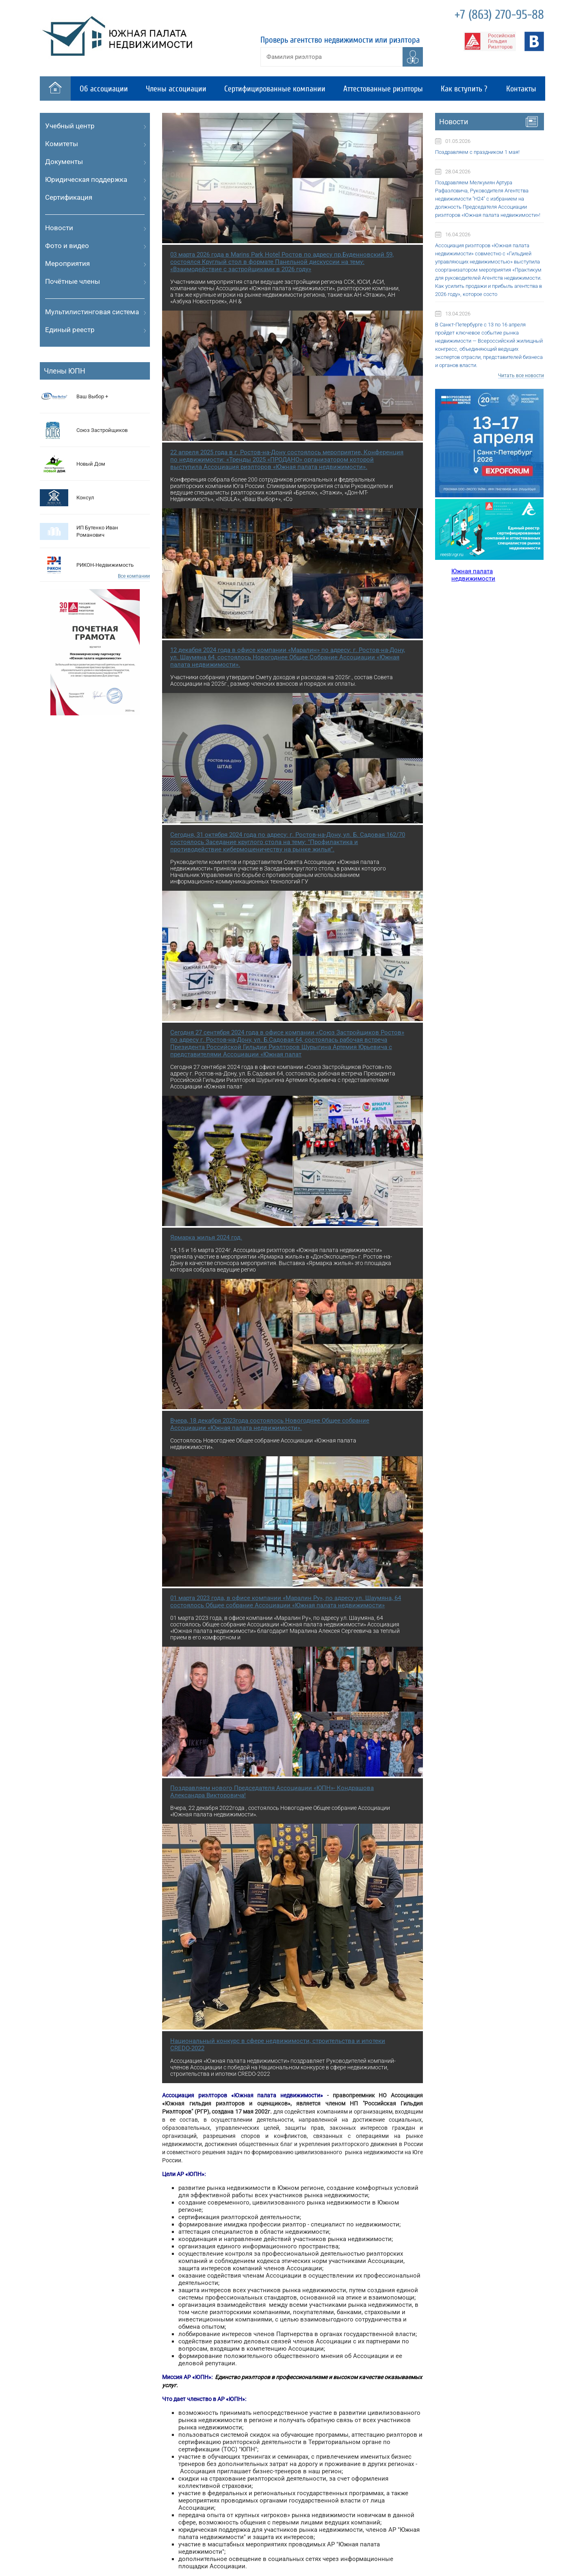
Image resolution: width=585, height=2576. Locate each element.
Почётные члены (72, 281)
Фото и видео (67, 246)
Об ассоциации (104, 88)
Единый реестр (70, 330)
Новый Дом (90, 464)
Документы (64, 162)
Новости (59, 228)
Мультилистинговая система (92, 312)
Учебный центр (70, 126)
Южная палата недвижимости (473, 575)
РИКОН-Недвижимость (105, 565)
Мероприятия (67, 263)
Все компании (134, 576)
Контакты (521, 88)
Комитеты (61, 144)
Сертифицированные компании (274, 88)
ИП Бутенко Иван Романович (97, 531)
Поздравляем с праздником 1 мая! (477, 152)
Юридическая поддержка (86, 179)
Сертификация (68, 197)
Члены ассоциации (176, 88)
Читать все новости (521, 375)
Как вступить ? (464, 88)
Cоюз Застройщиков (102, 430)
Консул (85, 497)
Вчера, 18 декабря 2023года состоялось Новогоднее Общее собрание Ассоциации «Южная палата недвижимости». (269, 1424)
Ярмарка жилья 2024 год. (206, 1237)
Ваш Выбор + (92, 396)
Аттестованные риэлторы (383, 88)
